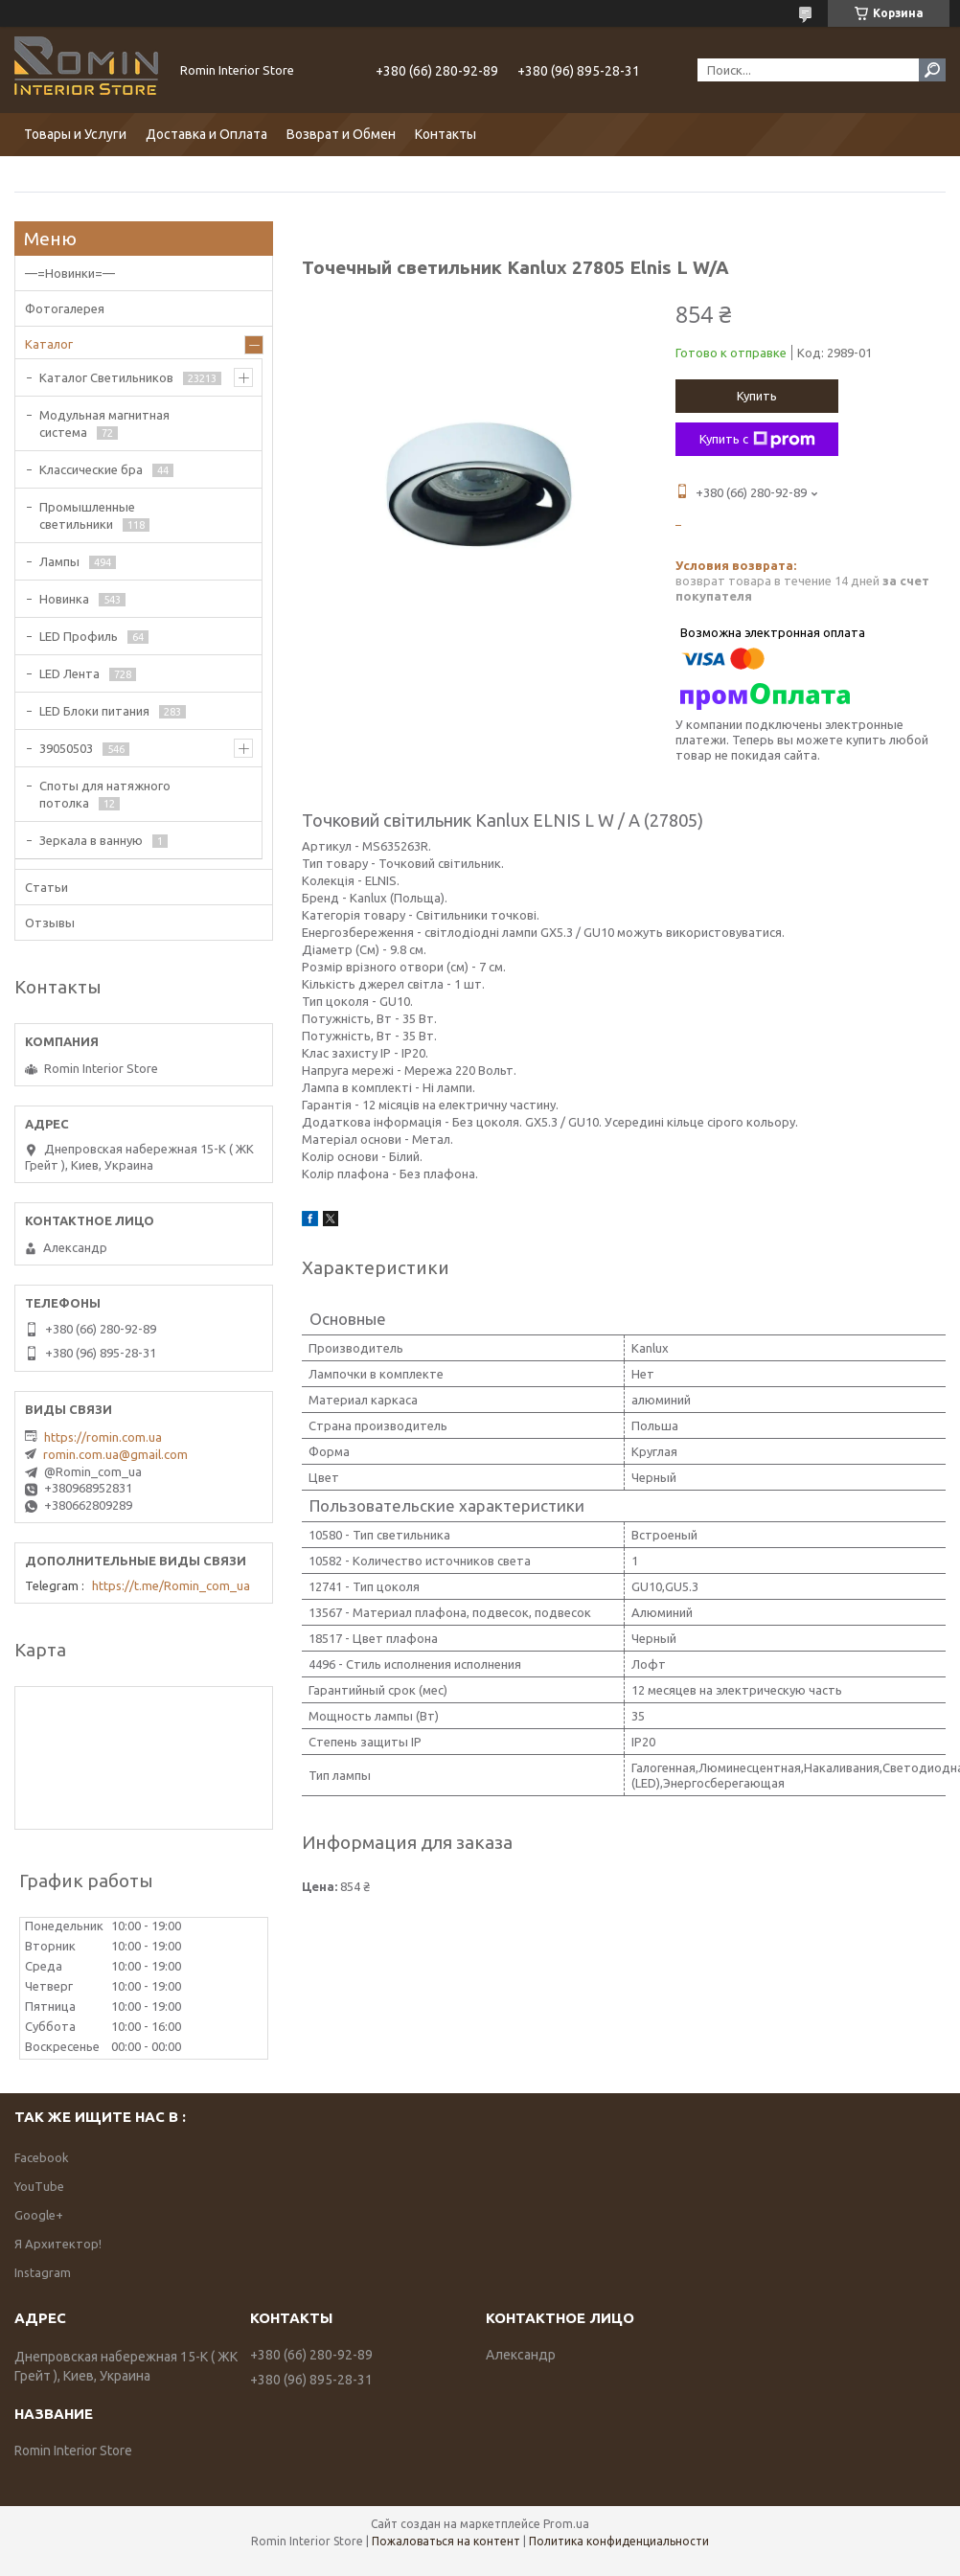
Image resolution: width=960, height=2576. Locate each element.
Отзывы (50, 922)
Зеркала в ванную (91, 840)
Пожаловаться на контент (446, 2541)
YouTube (39, 2186)
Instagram (42, 2272)
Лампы (59, 561)
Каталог (49, 344)
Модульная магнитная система (104, 423)
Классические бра (91, 469)
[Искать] (932, 69)
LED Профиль (78, 636)
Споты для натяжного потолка (105, 794)
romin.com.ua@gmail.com (115, 1454)
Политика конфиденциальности (619, 2541)
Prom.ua (566, 2524)
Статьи (46, 887)
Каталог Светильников (106, 377)
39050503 (66, 748)
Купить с (757, 439)
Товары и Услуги (75, 134)
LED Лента (69, 673)
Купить (757, 395)
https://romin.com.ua (103, 1437)
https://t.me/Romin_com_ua (171, 1585)
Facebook (41, 2157)
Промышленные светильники (87, 515)
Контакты (445, 134)
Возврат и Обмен (341, 134)
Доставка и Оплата (206, 134)
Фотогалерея (64, 308)
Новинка (64, 598)
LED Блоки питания (94, 711)
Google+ (38, 2215)
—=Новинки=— (70, 273)
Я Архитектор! (58, 2243)
